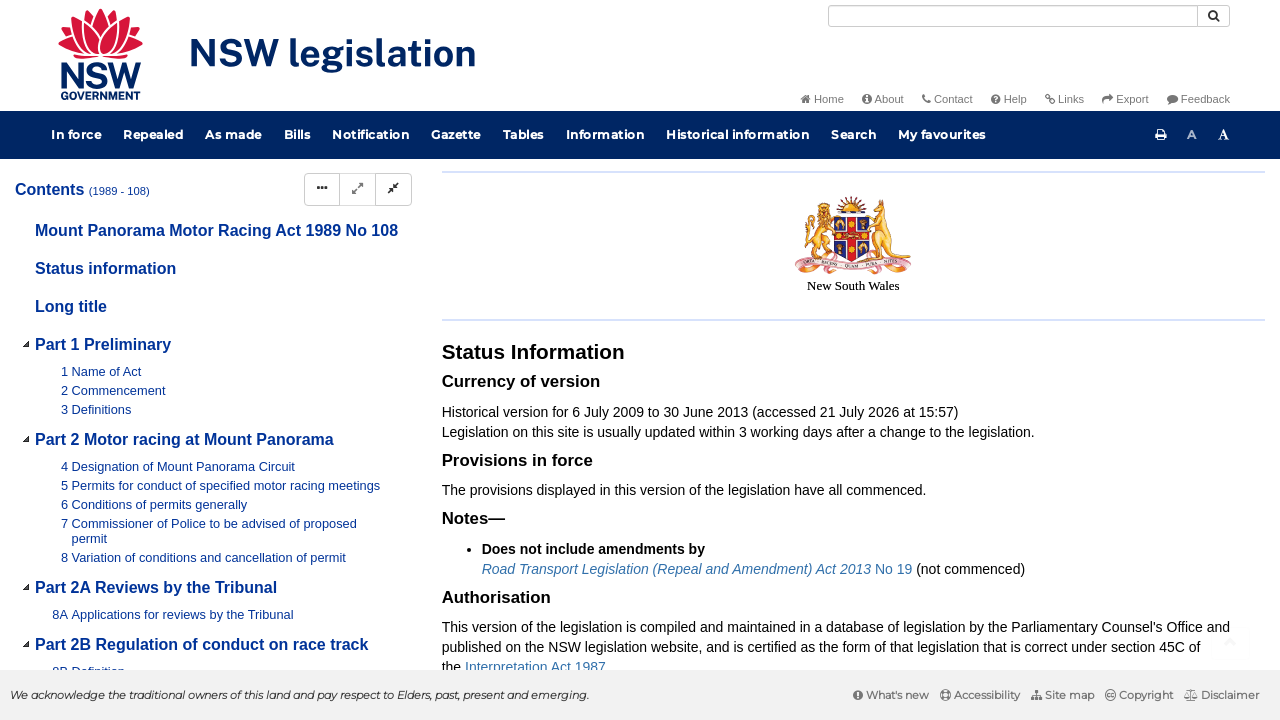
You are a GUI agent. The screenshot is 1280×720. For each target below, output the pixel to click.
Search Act (1151, 194)
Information (605, 134)
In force (76, 134)
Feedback (1198, 99)
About (883, 99)
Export (1125, 99)
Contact (947, 99)
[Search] (1013, 16)
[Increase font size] (1224, 135)
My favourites (942, 134)
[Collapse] (393, 189)
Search (853, 134)
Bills (297, 134)
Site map (1062, 695)
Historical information (737, 134)
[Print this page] (1161, 135)
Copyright (1139, 695)
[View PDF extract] (1092, 228)
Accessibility (980, 695)
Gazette (456, 134)
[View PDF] (1055, 228)
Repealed (153, 134)
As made (233, 134)
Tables (523, 134)
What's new (891, 695)
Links (1064, 99)
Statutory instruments (711, 194)
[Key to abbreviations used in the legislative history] (1018, 228)
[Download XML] (1129, 228)
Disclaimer (1221, 695)
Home (822, 99)
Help (1009, 99)
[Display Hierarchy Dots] (322, 189)
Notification (370, 134)
